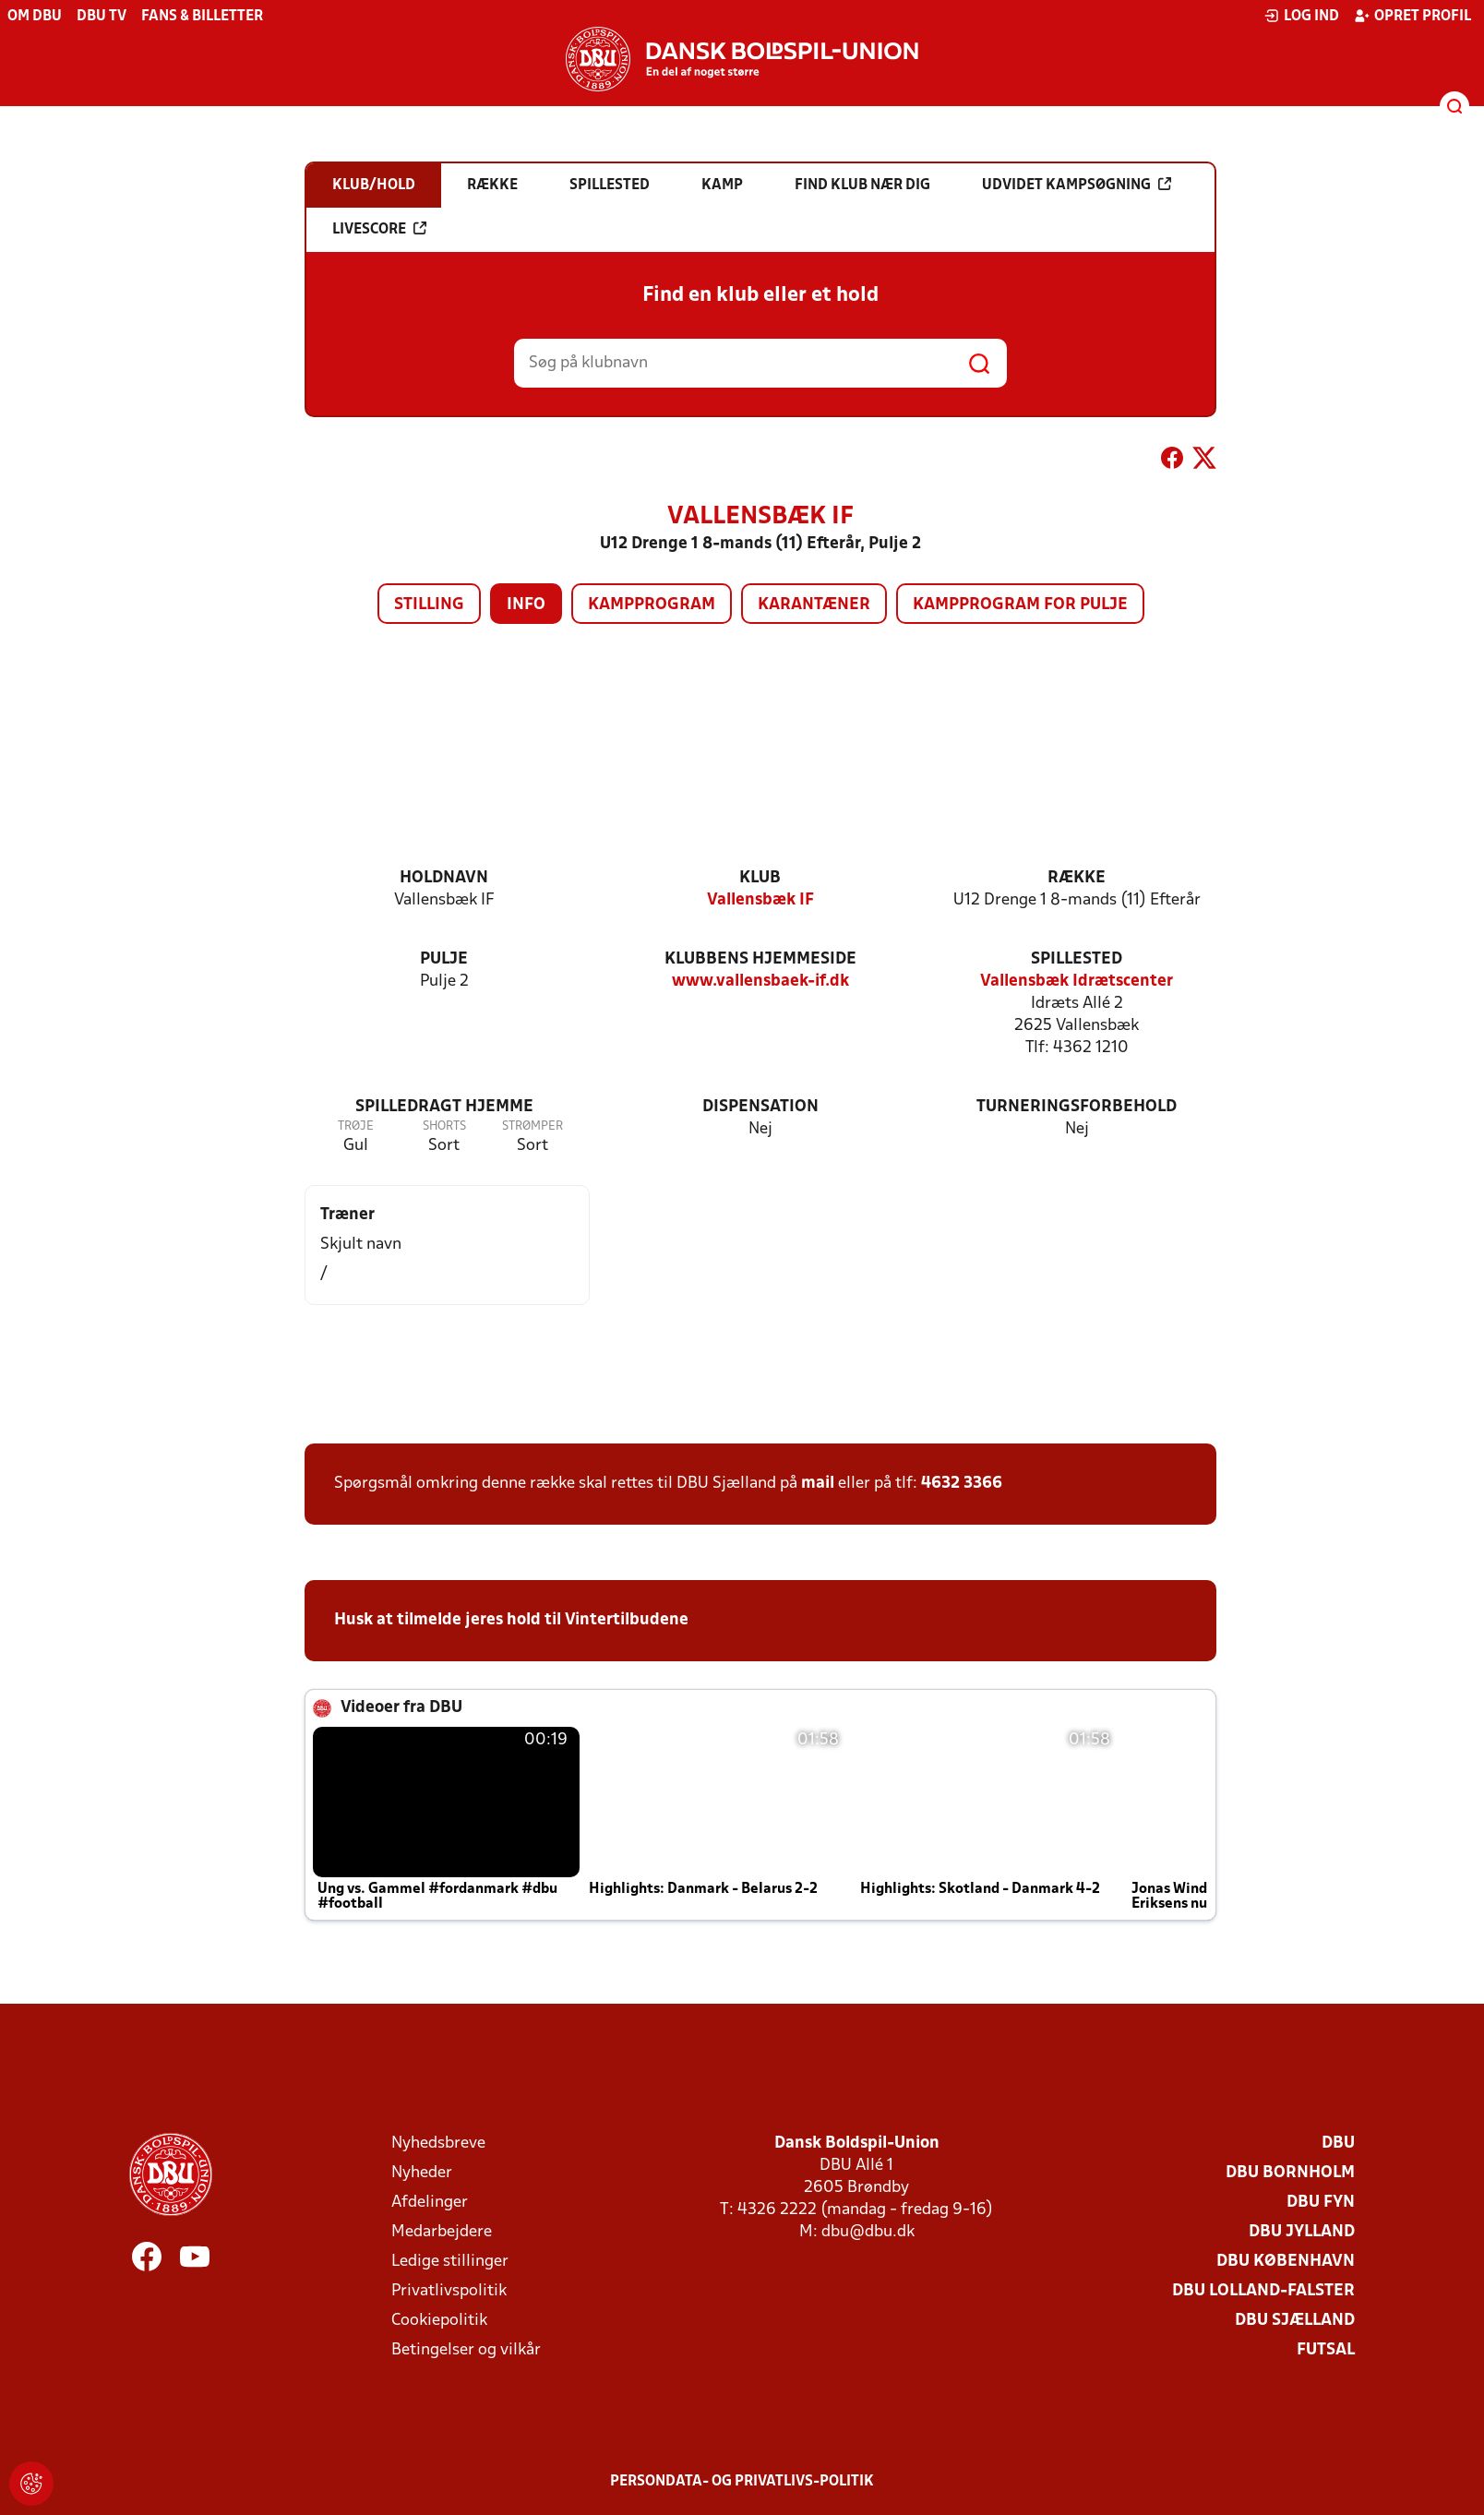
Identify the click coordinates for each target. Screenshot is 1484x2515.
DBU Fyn (1321, 2202)
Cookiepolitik (439, 2321)
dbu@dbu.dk (868, 2232)
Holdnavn (444, 878)
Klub (760, 878)
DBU (1338, 2143)
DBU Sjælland (1295, 2321)
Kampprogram (651, 605)
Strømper (532, 1126)
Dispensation (760, 1107)
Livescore (379, 229)
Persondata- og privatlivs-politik (742, 2481)
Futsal (1326, 2350)
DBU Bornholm (1290, 2173)
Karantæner (814, 605)
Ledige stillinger (450, 2261)
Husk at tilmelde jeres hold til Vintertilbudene (511, 1620)
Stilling (429, 605)
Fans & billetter (202, 16)
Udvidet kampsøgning (1076, 184)
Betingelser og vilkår (466, 2350)
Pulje (444, 959)
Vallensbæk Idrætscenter (1076, 981)
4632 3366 (961, 1483)
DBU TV (101, 16)
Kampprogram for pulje (1020, 605)
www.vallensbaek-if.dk (760, 981)
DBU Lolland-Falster (1263, 2291)
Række (1076, 878)
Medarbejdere (441, 2232)
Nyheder (421, 2173)
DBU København (1285, 2261)
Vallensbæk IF (760, 900)
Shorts (444, 1126)
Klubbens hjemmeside (760, 959)
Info (526, 605)
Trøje (356, 1126)
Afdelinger (429, 2202)
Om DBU (34, 16)
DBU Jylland (1302, 2232)
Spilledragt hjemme (444, 1107)
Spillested (1076, 959)
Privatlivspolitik (449, 2291)
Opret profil (1412, 15)
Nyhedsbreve (438, 2143)
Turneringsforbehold (1076, 1107)
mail (817, 1483)
